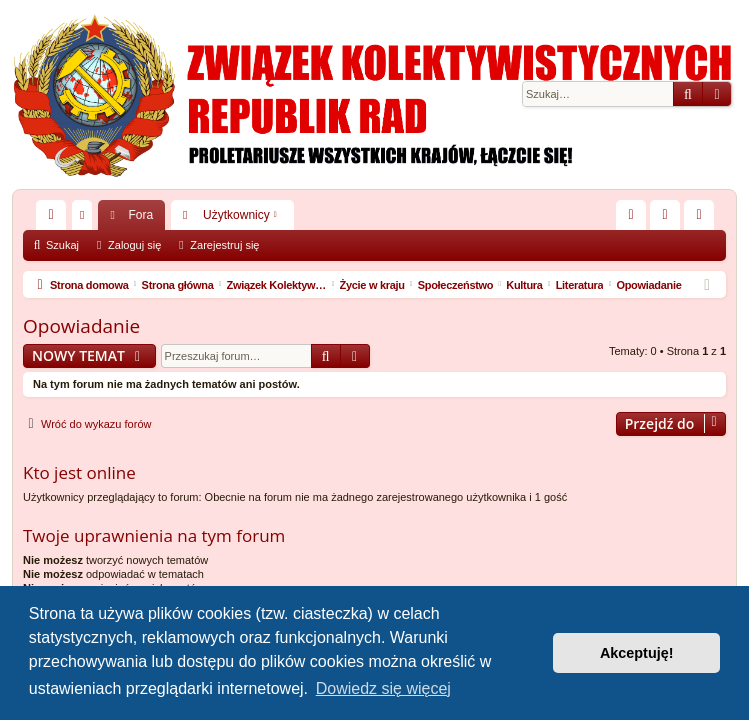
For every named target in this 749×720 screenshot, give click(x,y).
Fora (140, 215)
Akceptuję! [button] (637, 653)
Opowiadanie (81, 326)
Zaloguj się (134, 245)
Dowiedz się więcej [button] (383, 688)
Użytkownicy (236, 215)
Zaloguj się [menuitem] (669, 219)
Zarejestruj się (224, 245)
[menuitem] (631, 215)
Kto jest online (79, 472)
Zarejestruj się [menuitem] (703, 219)
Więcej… (55, 219)
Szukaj (62, 245)
